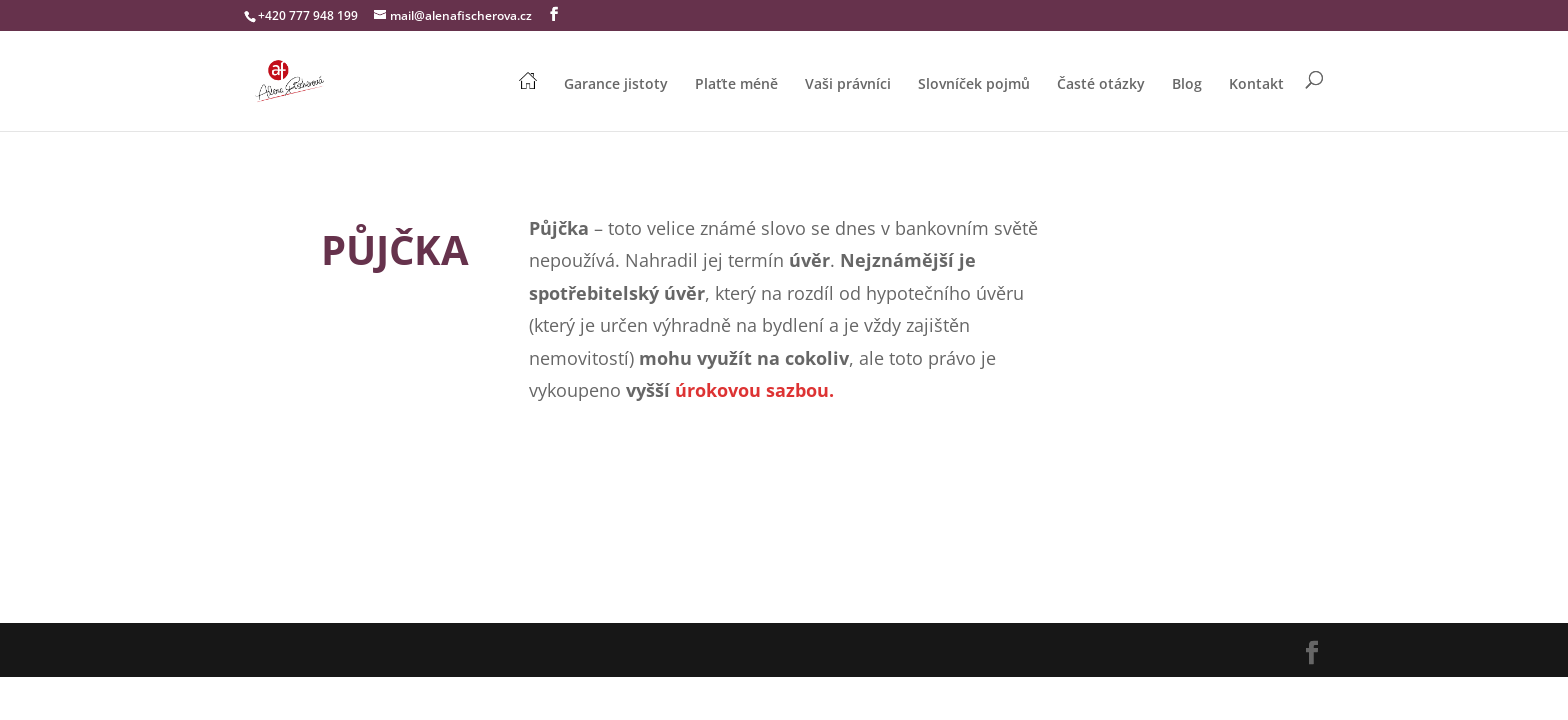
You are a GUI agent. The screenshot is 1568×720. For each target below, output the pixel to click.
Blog (1187, 85)
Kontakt (1256, 85)
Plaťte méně (736, 85)
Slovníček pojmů (974, 85)
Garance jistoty (616, 85)
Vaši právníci (848, 85)
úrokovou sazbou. (754, 390)
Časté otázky (1101, 85)
